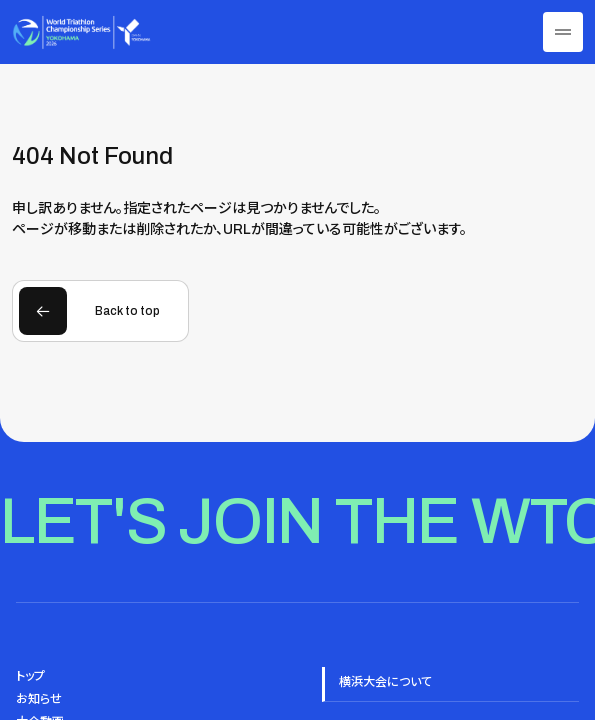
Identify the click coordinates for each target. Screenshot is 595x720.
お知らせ (39, 699)
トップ (30, 676)
